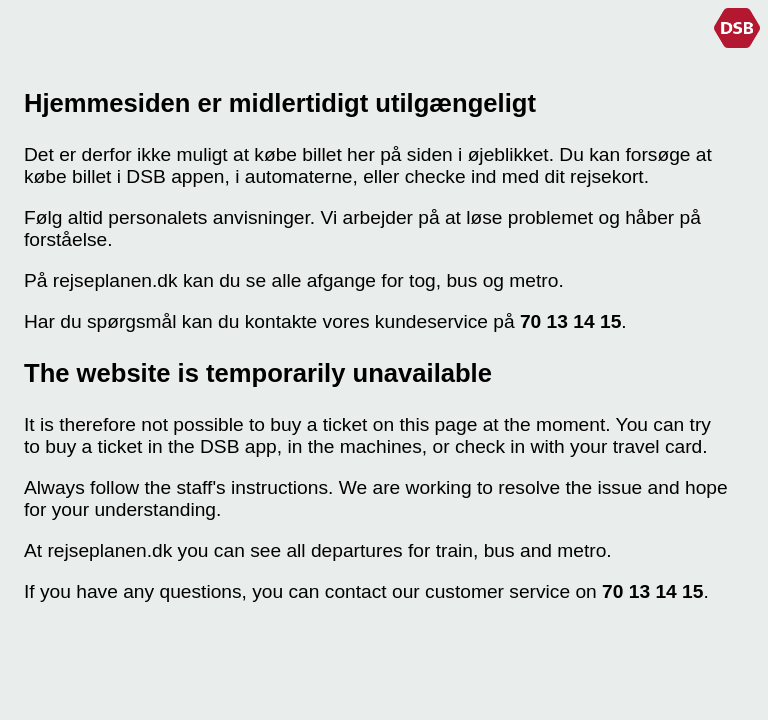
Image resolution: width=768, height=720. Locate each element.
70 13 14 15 (570, 321)
